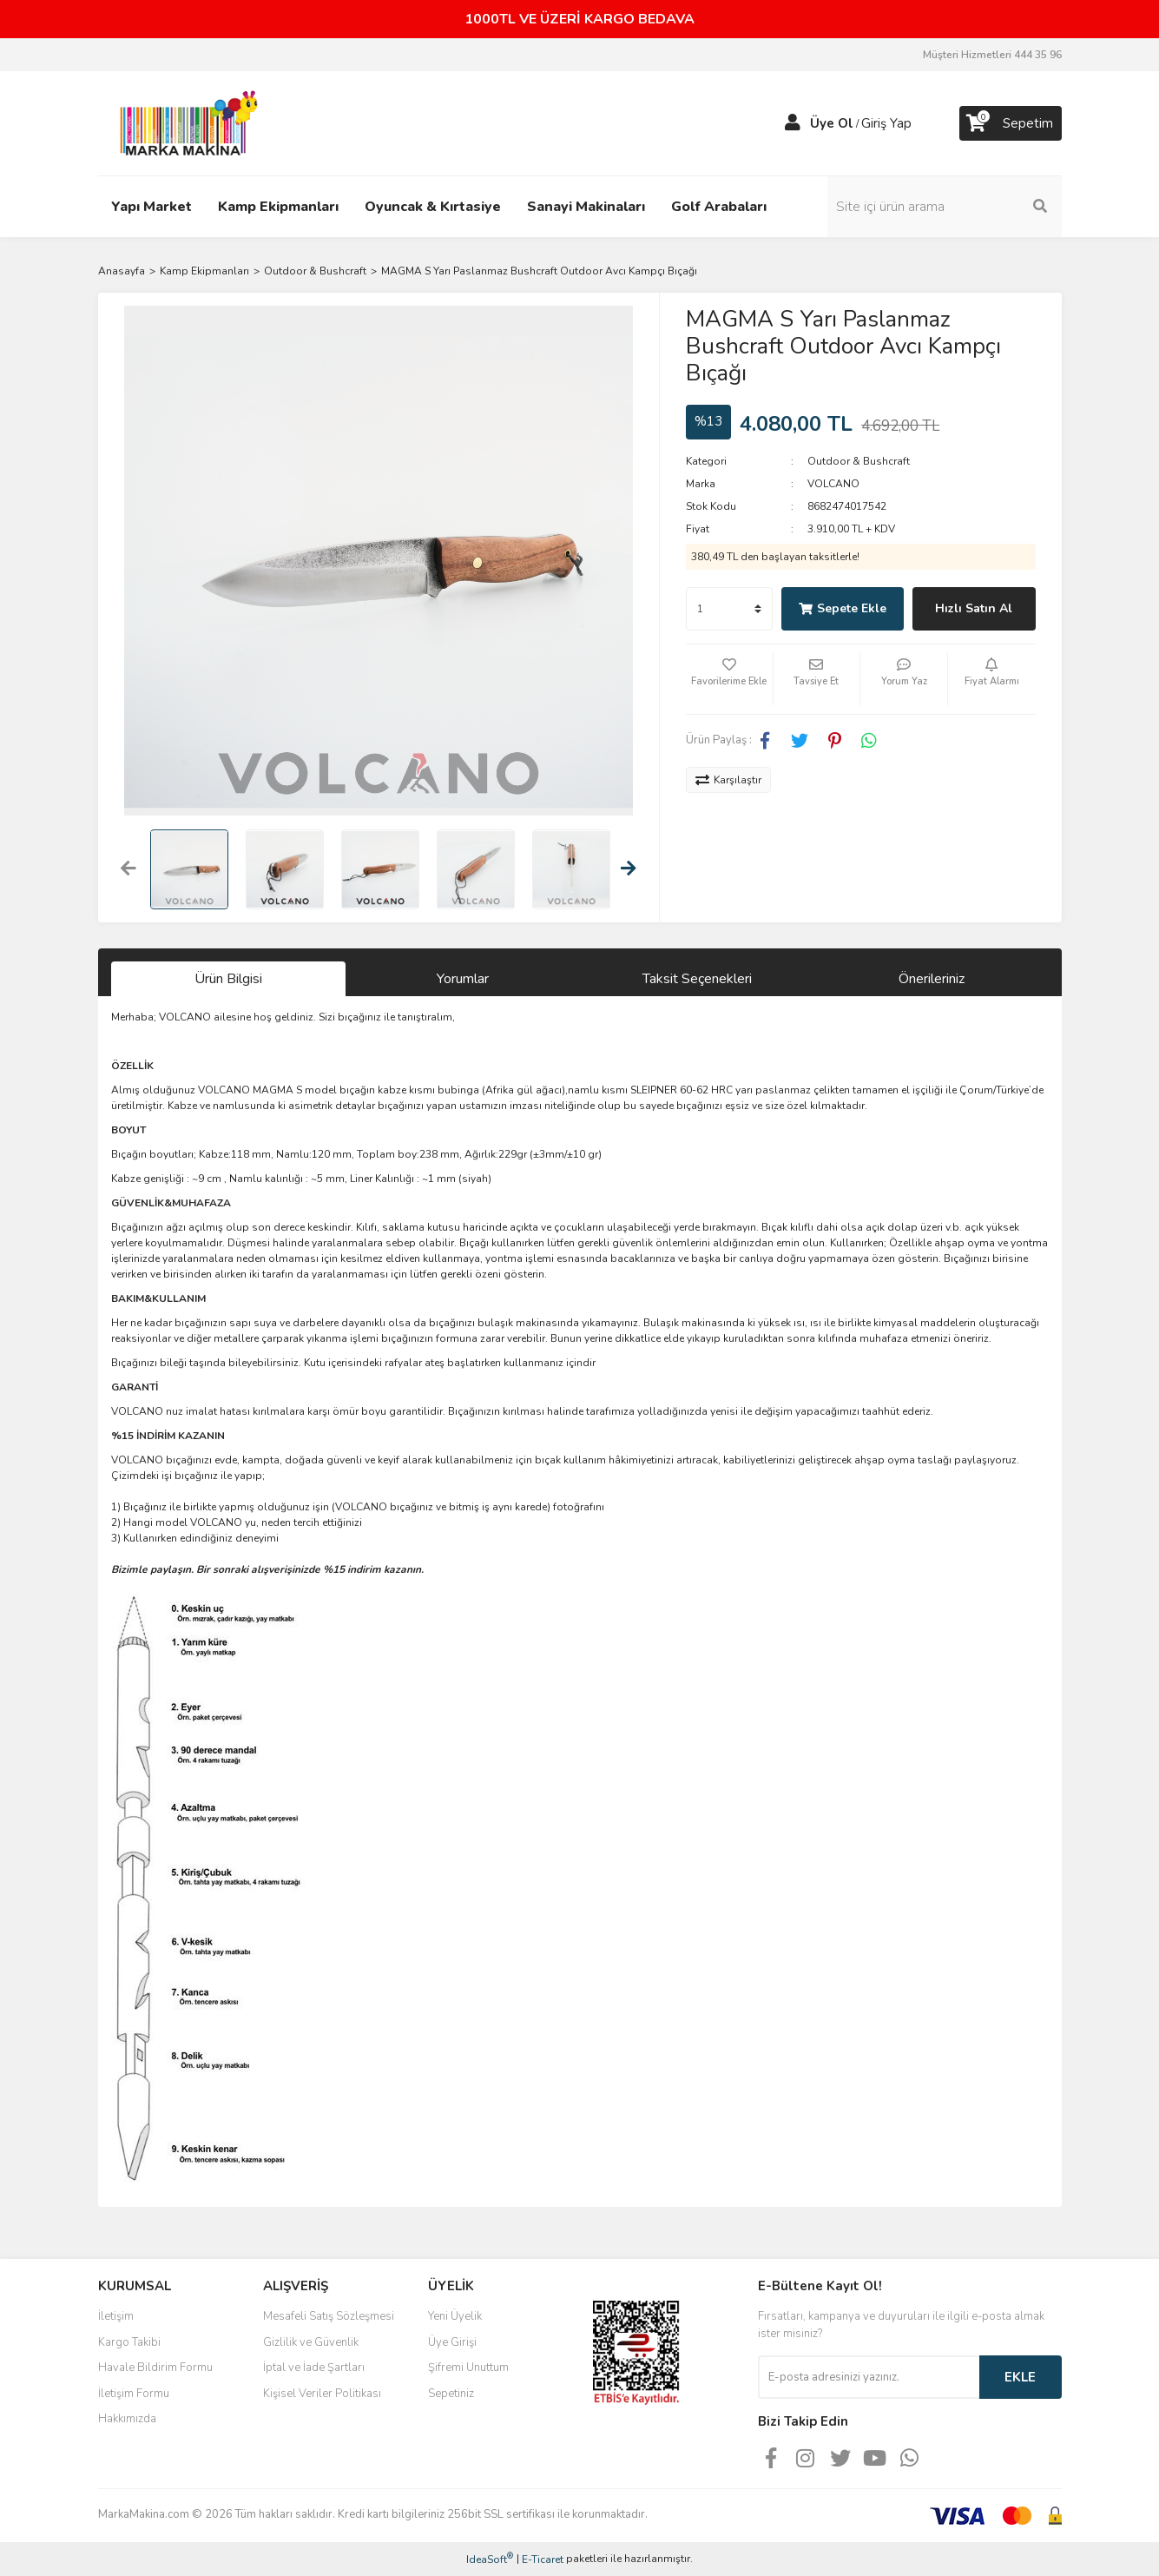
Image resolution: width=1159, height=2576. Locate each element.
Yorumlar (463, 978)
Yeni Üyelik (455, 2316)
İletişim (116, 2316)
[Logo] (184, 122)
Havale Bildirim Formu (155, 2367)
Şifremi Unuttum (468, 2367)
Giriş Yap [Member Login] (886, 123)
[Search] (944, 206)
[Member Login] (792, 123)
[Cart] (1010, 123)
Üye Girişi (452, 2342)
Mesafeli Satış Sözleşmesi (328, 2316)
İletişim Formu (133, 2393)
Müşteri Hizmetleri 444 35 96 (992, 55)
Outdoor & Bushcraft (858, 461)
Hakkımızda (127, 2419)
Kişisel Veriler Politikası (322, 2393)
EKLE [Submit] (1020, 2377)
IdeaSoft (489, 2559)
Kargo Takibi (129, 2342)
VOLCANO (833, 484)
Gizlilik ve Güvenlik (311, 2342)
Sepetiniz (451, 2393)
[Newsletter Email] (868, 2377)
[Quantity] (729, 609)
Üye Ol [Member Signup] (831, 123)
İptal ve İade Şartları (314, 2367)
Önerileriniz (932, 978)
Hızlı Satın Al (973, 608)
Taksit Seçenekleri (697, 978)
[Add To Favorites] (729, 679)
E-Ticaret (542, 2559)
